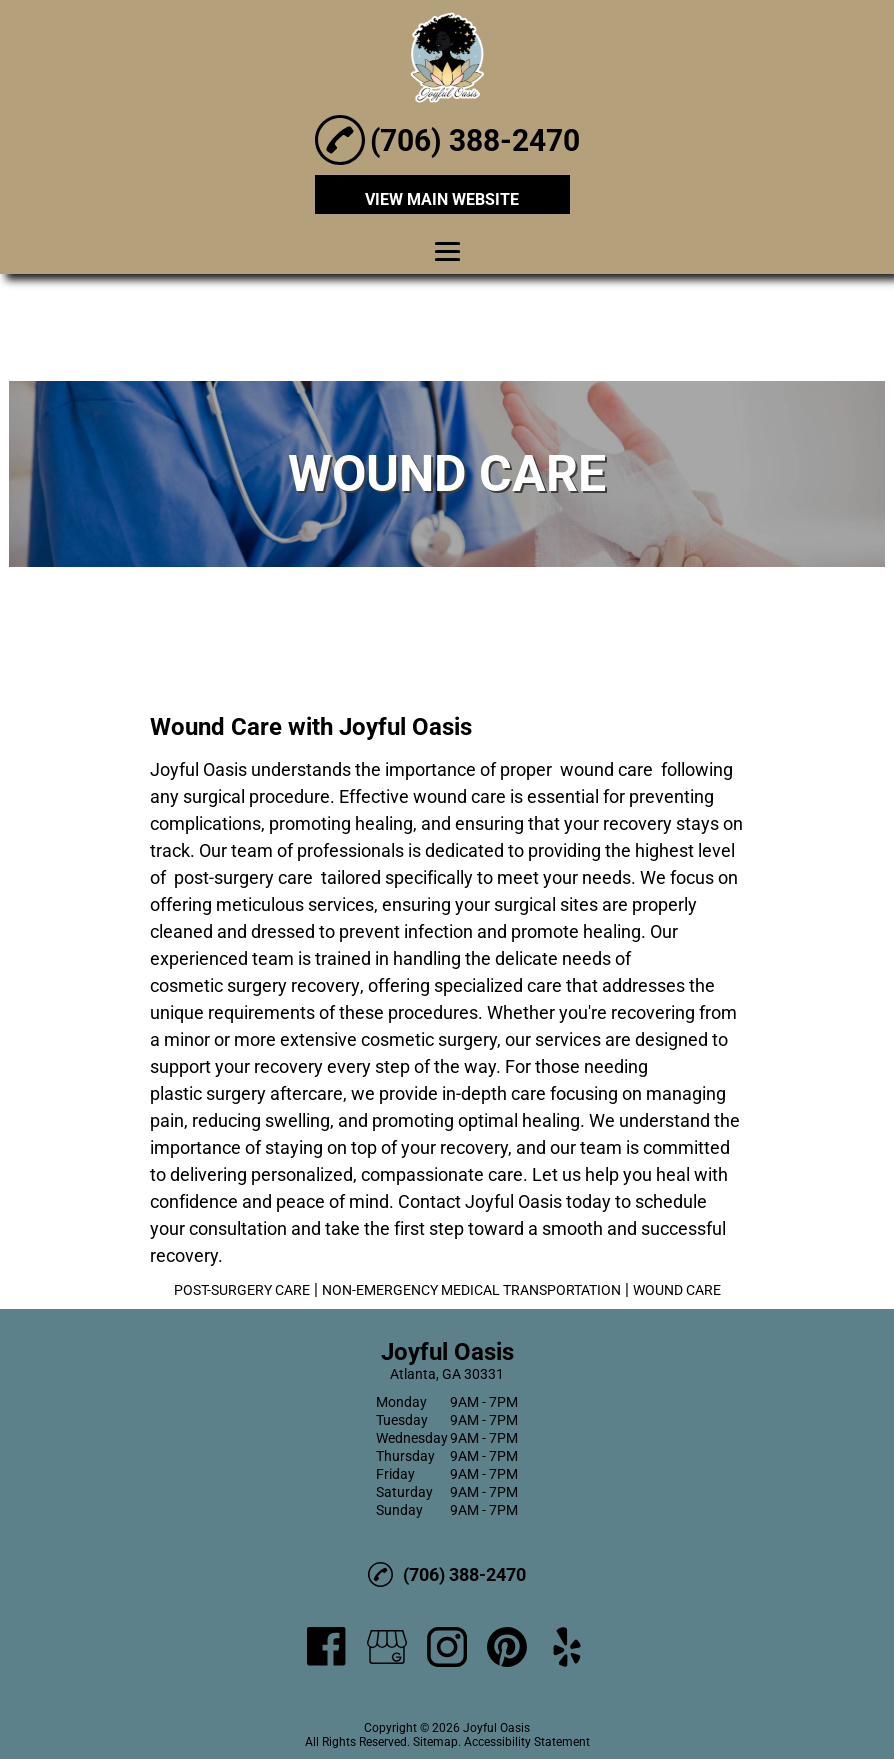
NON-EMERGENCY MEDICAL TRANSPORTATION (471, 1290)
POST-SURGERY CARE (242, 1290)
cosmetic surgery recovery (255, 985)
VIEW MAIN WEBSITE (442, 199)
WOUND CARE (677, 1290)
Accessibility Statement (527, 1742)
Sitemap (435, 1742)
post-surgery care (243, 877)
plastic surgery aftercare (246, 1093)
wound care (606, 769)
